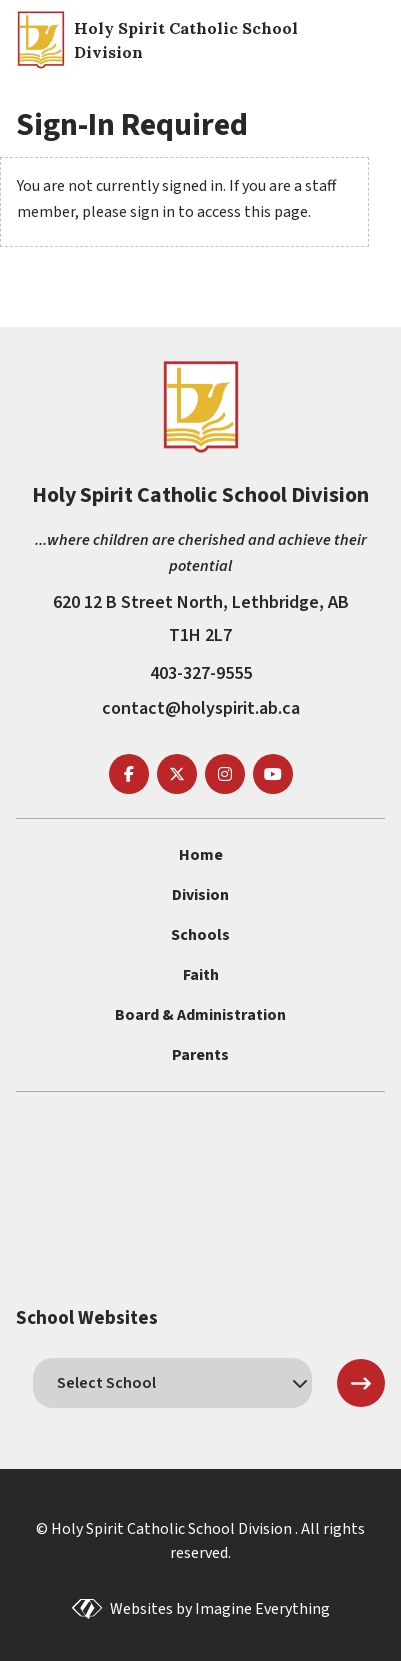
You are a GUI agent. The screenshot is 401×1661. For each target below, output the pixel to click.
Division (200, 895)
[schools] (172, 1383)
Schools (200, 935)
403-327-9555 (201, 673)
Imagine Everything (262, 1609)
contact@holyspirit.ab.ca (201, 708)
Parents (200, 1055)
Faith (201, 975)
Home (201, 855)
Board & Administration (200, 1015)
